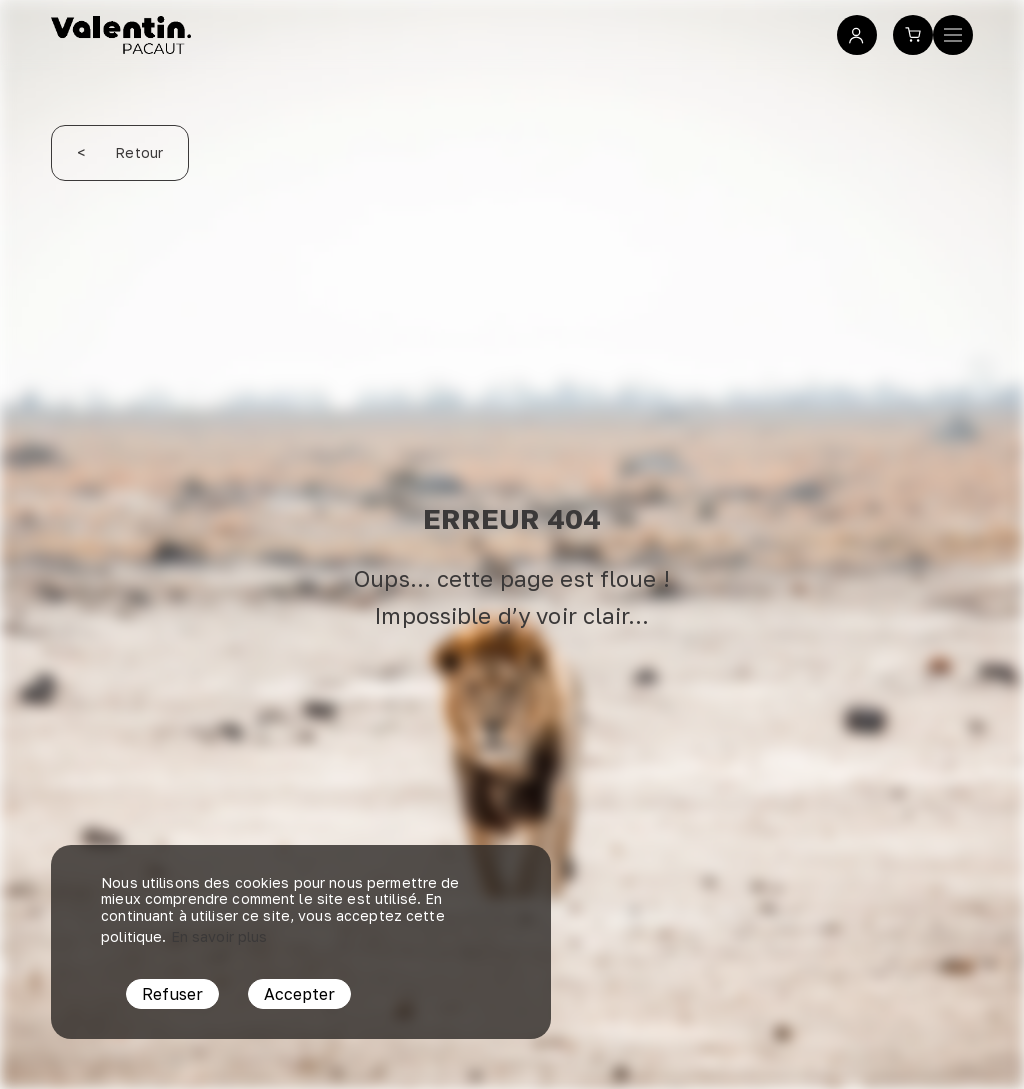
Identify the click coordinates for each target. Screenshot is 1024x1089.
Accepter (299, 994)
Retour (120, 152)
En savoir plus (219, 936)
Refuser (172, 994)
